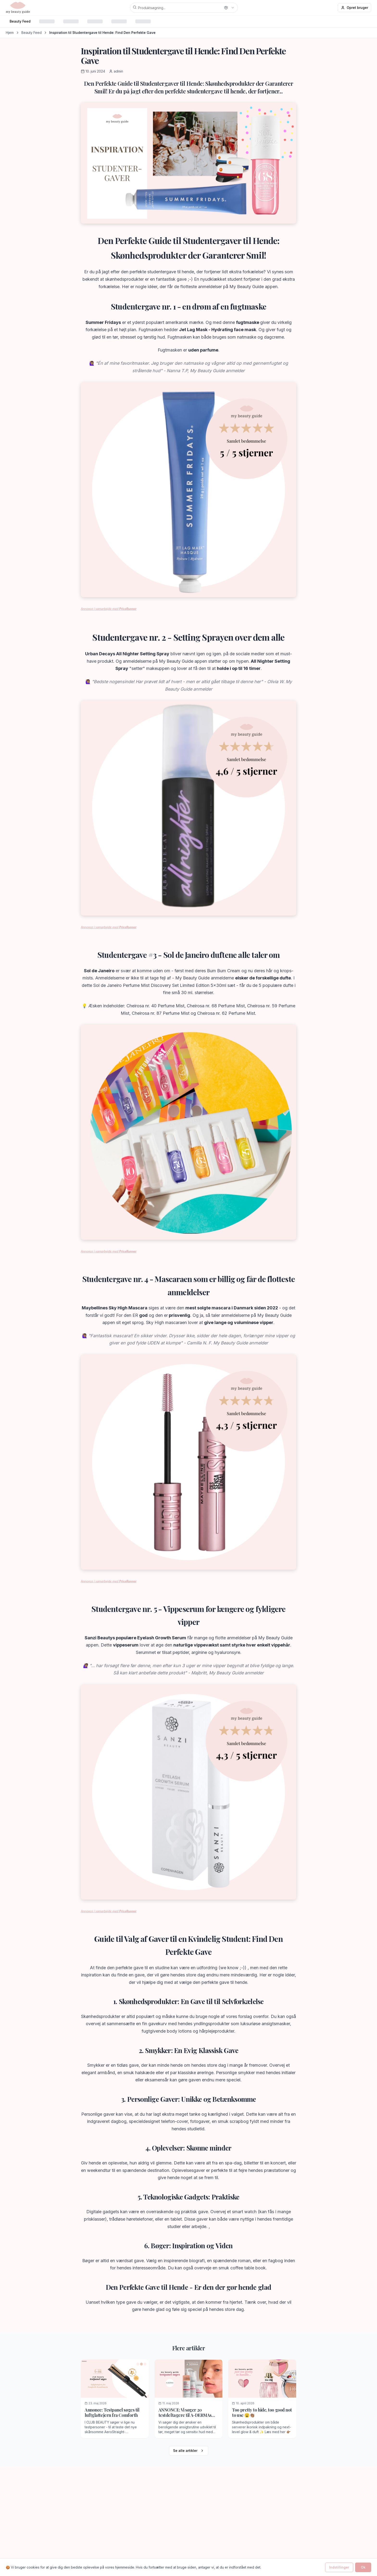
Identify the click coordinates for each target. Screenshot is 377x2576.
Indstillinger (339, 2567)
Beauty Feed (20, 21)
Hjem (10, 32)
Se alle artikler (188, 2450)
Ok (363, 2567)
